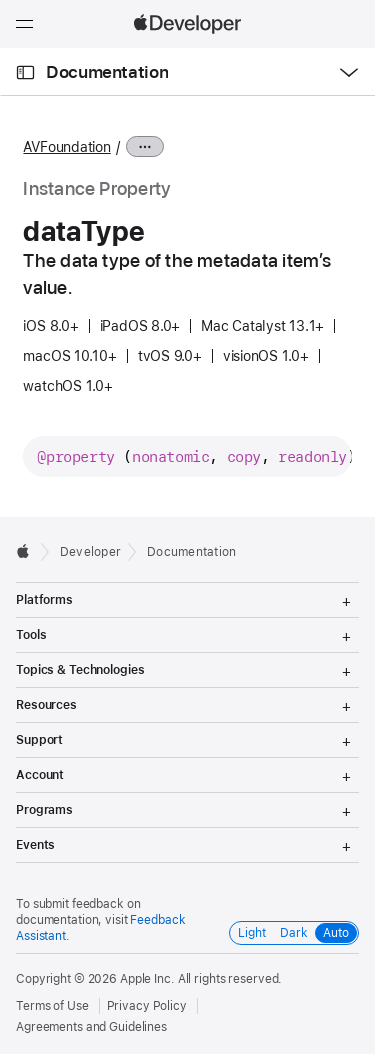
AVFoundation (66, 147)
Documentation (107, 72)
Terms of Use (52, 1006)
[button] (0, 0)
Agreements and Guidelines (91, 1027)
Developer (90, 552)
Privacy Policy (147, 1006)
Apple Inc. (147, 979)
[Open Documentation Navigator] (25, 72)
